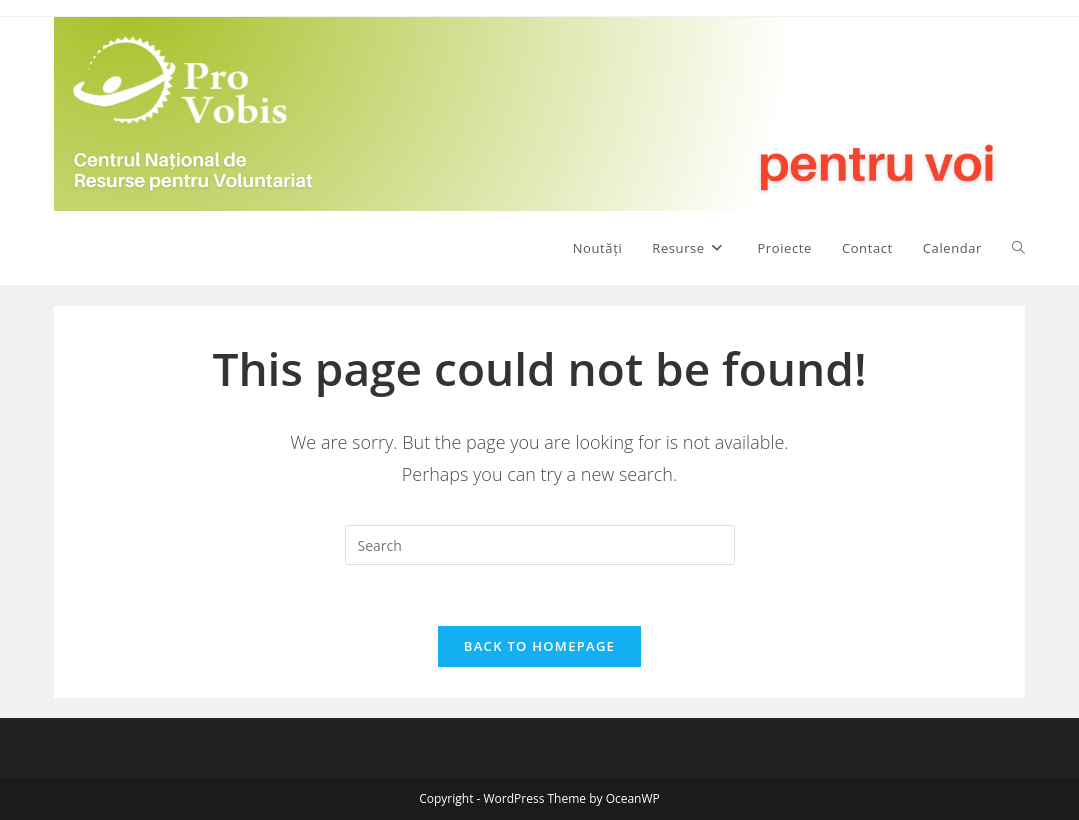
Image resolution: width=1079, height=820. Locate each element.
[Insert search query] (540, 545)
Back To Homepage (539, 646)
